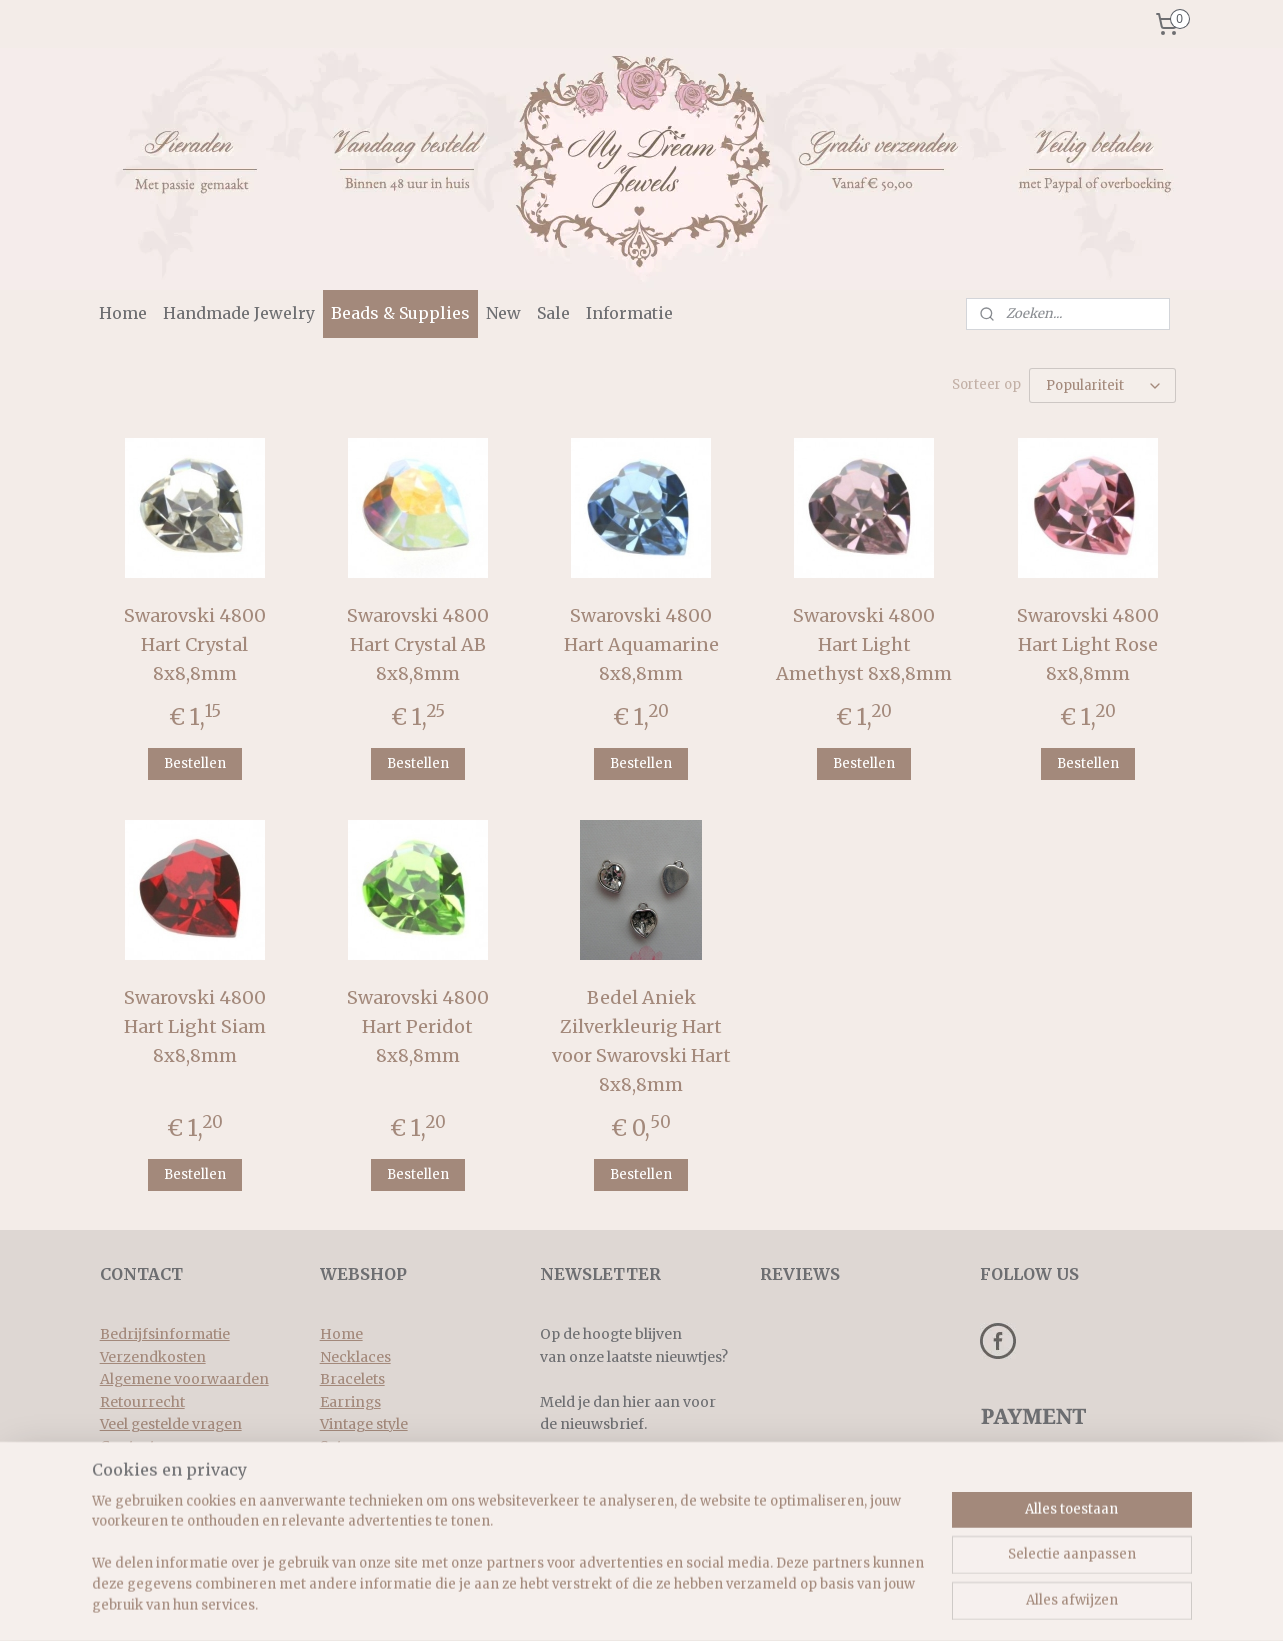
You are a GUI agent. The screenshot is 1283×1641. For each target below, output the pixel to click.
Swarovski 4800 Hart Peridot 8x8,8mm (418, 1024)
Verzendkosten (153, 1355)
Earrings (350, 1400)
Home (123, 313)
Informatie (629, 313)
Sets (334, 1444)
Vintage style (364, 1422)
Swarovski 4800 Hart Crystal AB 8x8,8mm (418, 642)
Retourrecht (142, 1400)
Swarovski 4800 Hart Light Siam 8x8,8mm (195, 1024)
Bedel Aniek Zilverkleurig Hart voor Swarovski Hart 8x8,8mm (641, 1038)
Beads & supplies (378, 1489)
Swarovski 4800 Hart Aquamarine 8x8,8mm (641, 642)
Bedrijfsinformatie (165, 1332)
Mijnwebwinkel (877, 1604)
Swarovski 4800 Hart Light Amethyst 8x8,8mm (865, 642)
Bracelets (352, 1377)
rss (621, 1604)
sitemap (579, 1604)
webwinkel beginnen (698, 1604)
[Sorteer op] (1103, 384)
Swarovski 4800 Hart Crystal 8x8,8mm (195, 642)
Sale (553, 313)
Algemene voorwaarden (184, 1377)
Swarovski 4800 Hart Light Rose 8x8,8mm (1088, 642)
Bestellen (195, 761)
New (503, 313)
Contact (127, 1444)
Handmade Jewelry (239, 313)
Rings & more (367, 1467)
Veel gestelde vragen (171, 1422)
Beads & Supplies (400, 313)
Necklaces (355, 1355)
